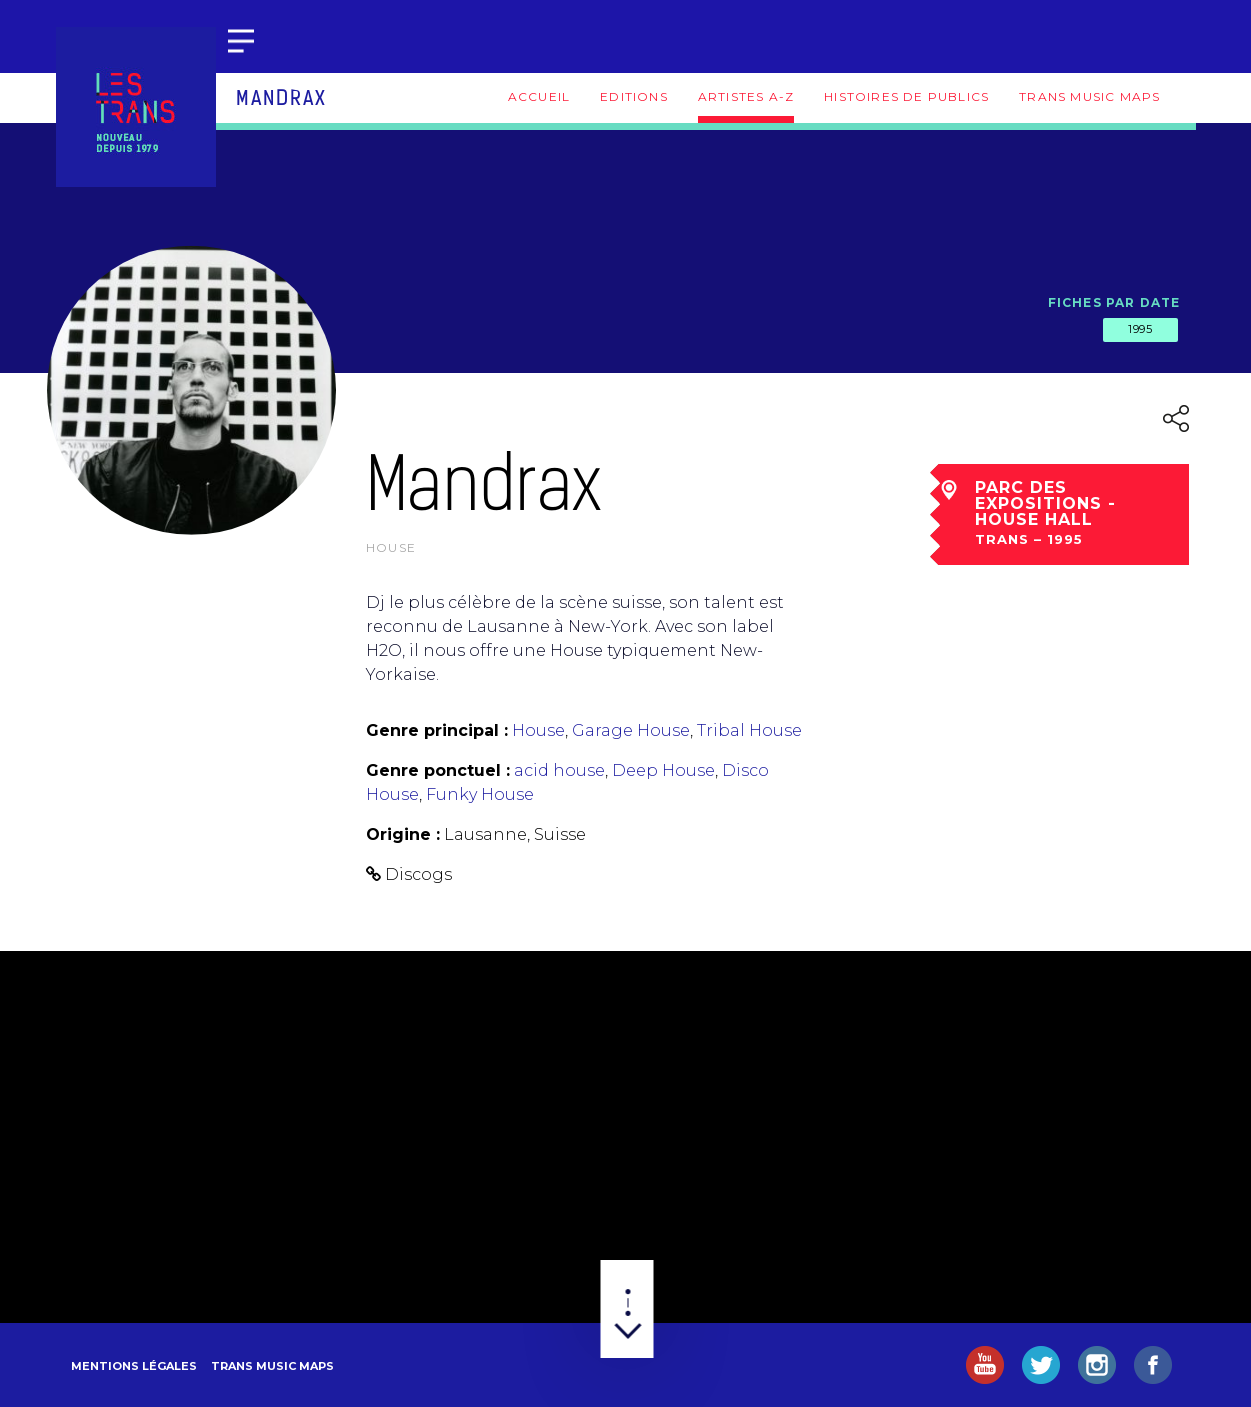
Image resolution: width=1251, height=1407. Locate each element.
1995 (1140, 329)
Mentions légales (134, 1366)
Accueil (539, 96)
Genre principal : (437, 730)
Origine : (403, 834)
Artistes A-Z (746, 96)
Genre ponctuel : (438, 770)
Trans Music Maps (1089, 96)
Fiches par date (1114, 302)
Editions (634, 96)
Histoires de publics (906, 96)
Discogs (418, 874)
